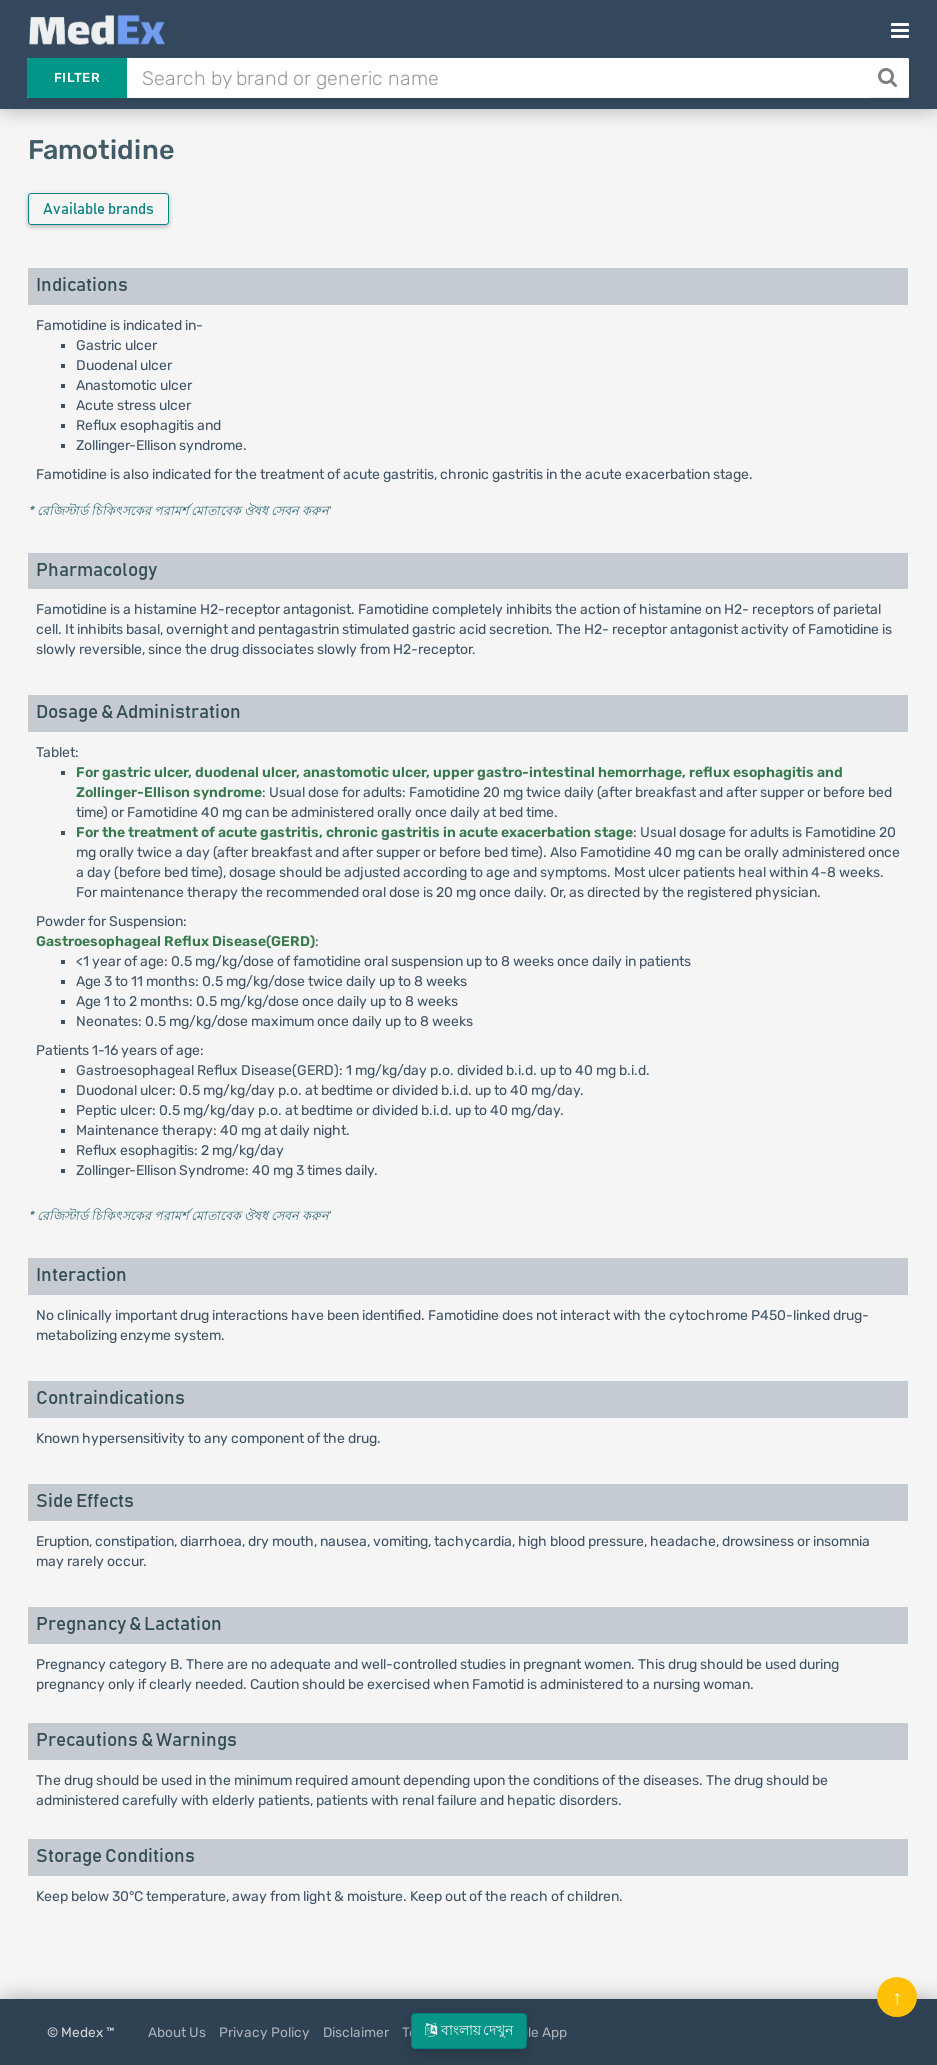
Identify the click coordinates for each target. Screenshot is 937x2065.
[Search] (889, 78)
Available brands (98, 209)
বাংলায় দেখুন (469, 2030)
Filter (77, 77)
